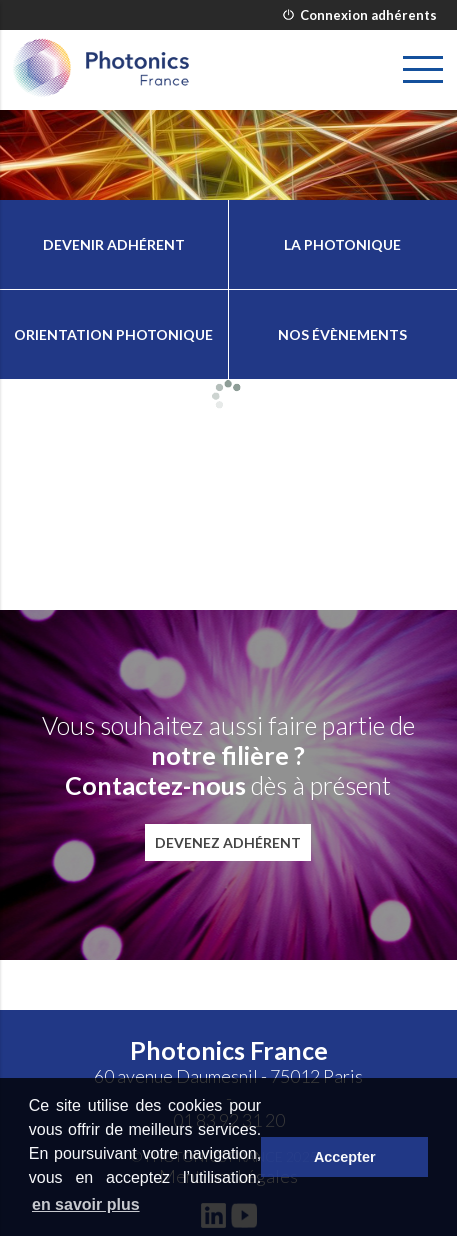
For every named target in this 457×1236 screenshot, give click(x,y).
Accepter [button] (345, 1157)
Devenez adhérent (228, 842)
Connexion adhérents (360, 15)
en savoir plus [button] (86, 1204)
